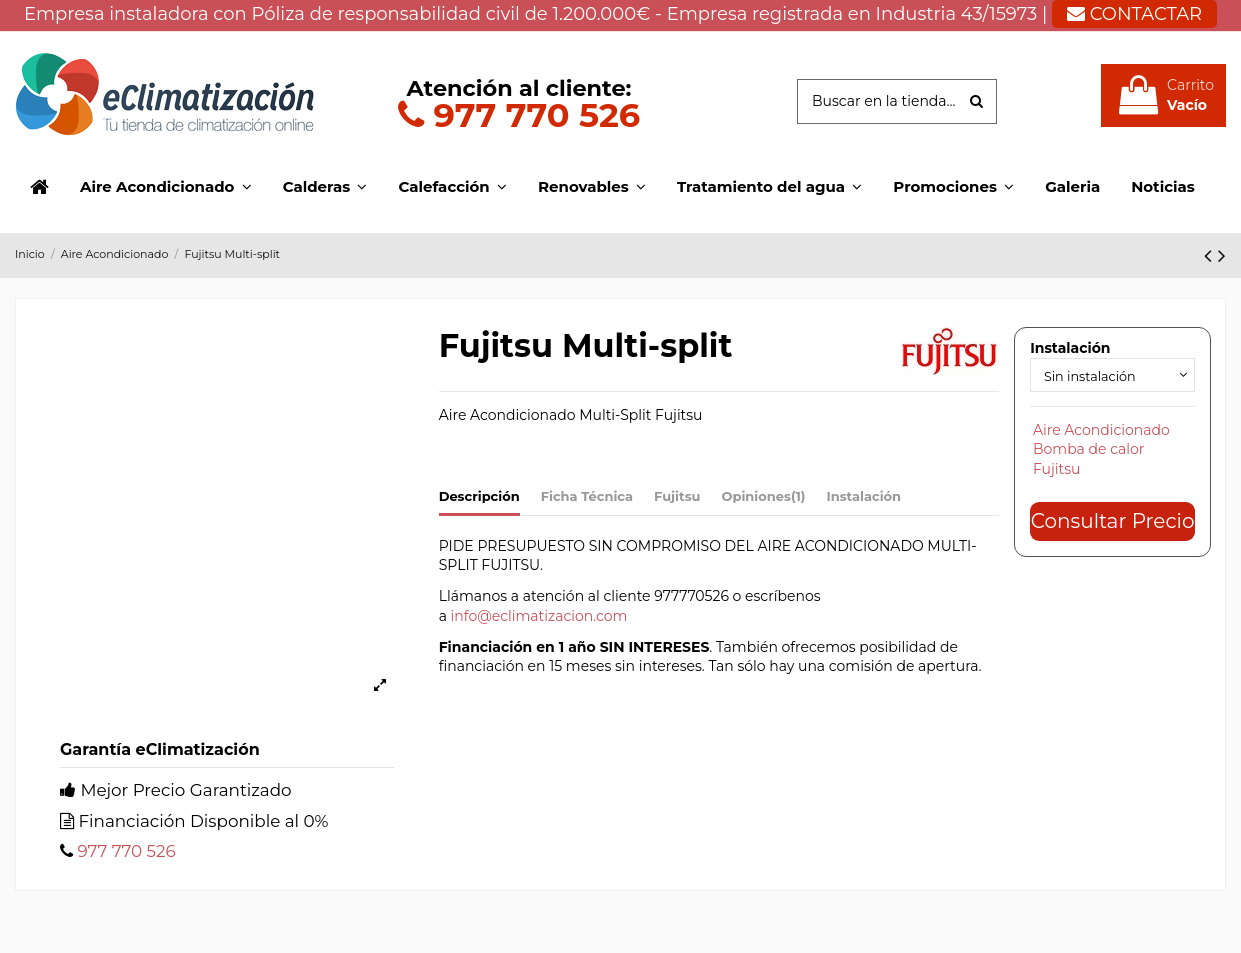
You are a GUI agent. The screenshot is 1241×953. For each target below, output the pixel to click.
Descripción (479, 496)
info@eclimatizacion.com (539, 616)
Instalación (863, 496)
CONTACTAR (1134, 14)
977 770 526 (519, 114)
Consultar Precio (1113, 524)
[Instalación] (1112, 376)
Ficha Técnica (587, 496)
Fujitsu (677, 496)
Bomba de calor (1088, 453)
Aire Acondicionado (1101, 433)
